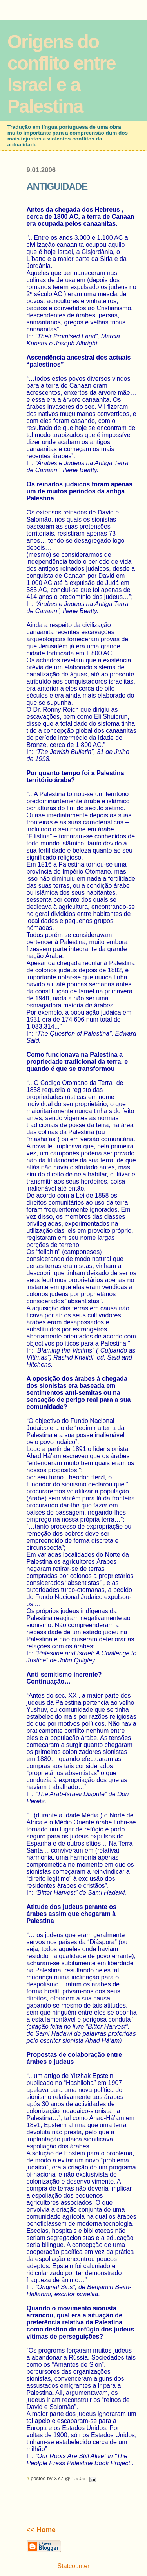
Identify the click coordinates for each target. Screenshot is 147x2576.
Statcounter (74, 2566)
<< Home (41, 2530)
